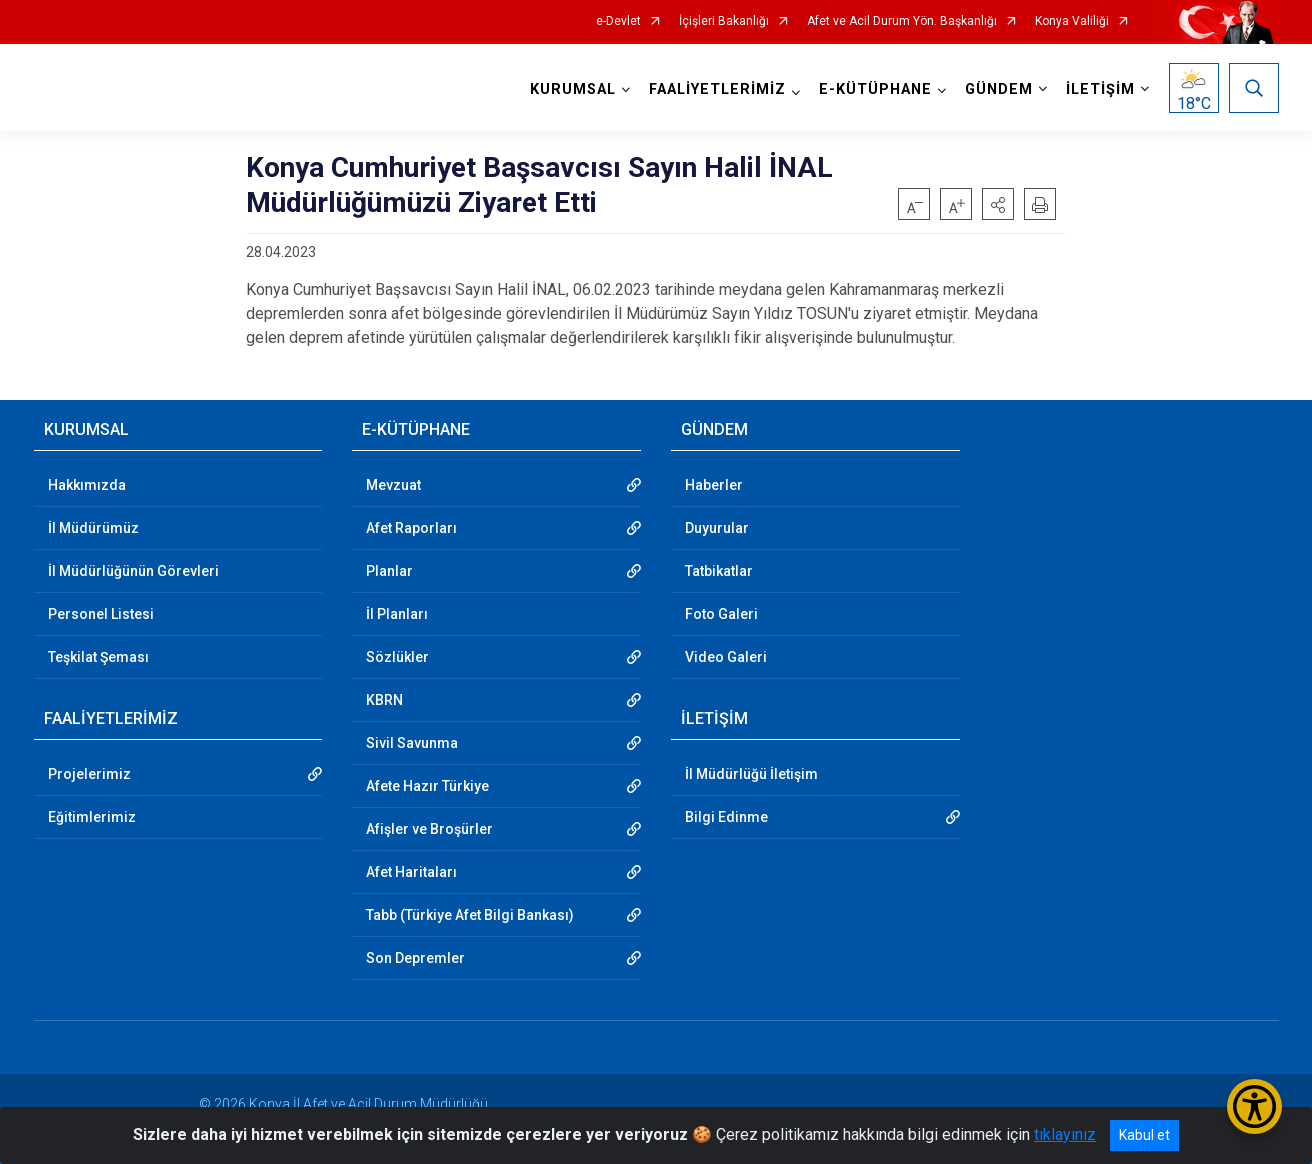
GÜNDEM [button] (999, 89)
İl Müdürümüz (93, 528)
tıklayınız (1065, 1134)
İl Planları (397, 614)
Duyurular (717, 528)
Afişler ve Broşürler (429, 829)
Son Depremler (415, 958)
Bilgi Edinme (726, 817)
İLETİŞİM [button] (1100, 89)
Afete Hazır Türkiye (427, 786)
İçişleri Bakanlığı (724, 21)
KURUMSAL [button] (573, 89)
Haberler (714, 485)
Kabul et (1144, 1135)
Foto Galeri (721, 614)
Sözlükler (397, 657)
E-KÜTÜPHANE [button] (875, 89)
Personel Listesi (101, 614)
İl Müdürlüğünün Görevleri (133, 571)
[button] (998, 204)
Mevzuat (393, 485)
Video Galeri (726, 657)
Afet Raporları (411, 528)
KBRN (384, 700)
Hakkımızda (87, 485)
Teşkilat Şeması (98, 657)
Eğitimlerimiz (92, 817)
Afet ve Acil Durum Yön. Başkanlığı (902, 21)
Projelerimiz (89, 774)
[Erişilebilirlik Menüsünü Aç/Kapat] (1254, 1106)
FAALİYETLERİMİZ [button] (717, 89)
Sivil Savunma (412, 743)
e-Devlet (618, 21)
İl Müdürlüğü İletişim (751, 774)
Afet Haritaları (411, 872)
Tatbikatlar (719, 571)
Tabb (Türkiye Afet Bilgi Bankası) (470, 915)
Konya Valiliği (1072, 21)
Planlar (389, 571)
